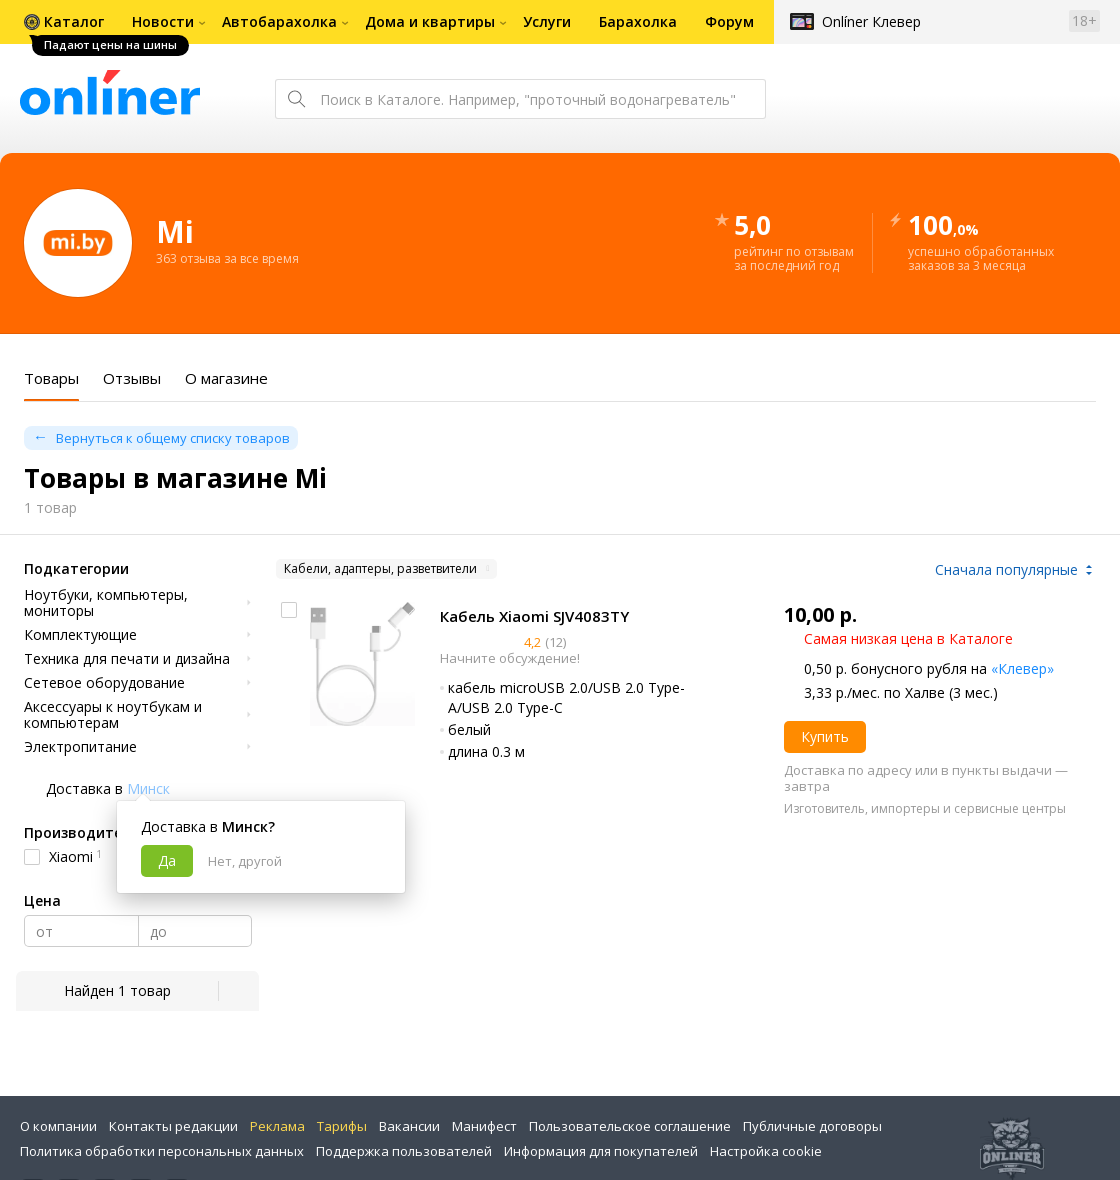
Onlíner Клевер (871, 21)
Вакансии (409, 1126)
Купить (825, 736)
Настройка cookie (766, 1151)
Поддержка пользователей (404, 1151)
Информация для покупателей (601, 1151)
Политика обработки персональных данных (162, 1151)
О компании (58, 1126)
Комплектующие (80, 635)
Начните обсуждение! (510, 658)
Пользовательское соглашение (630, 1126)
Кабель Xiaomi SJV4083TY (534, 616)
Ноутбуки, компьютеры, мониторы (106, 603)
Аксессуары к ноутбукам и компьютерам (113, 715)
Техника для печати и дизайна (127, 659)
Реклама (277, 1126)
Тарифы (342, 1126)
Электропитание (80, 747)
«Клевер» (1022, 668)
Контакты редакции (173, 1126)
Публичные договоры (812, 1126)
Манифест (484, 1126)
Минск (148, 788)
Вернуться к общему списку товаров (173, 438)
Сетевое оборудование (104, 683)
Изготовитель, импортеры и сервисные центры (925, 808)
